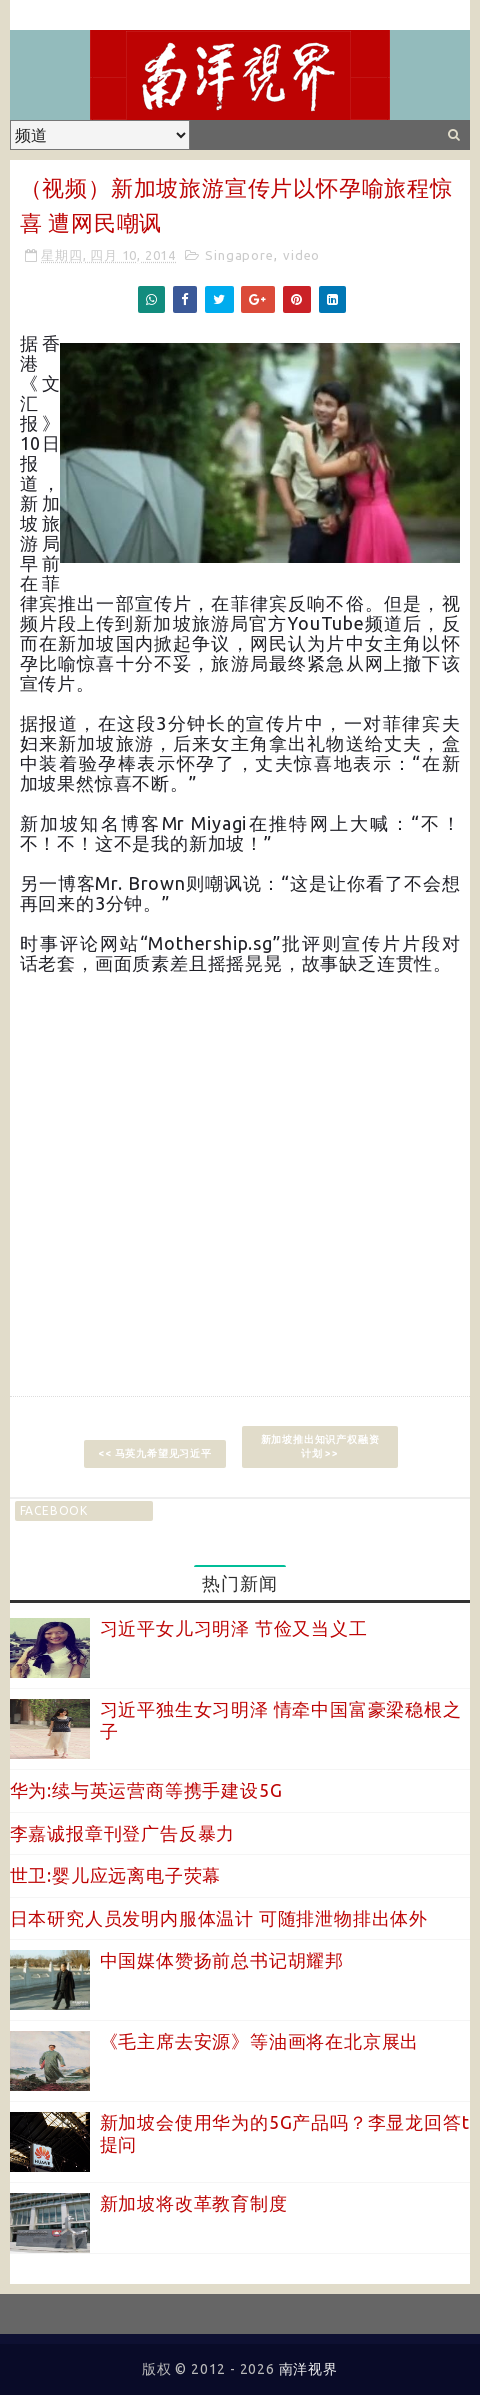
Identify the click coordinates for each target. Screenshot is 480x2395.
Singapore (239, 255)
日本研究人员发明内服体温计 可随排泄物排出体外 (219, 1918)
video (301, 255)
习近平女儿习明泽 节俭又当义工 (234, 1628)
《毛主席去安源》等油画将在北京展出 (260, 2041)
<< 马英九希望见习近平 (155, 1453)
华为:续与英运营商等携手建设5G (146, 1790)
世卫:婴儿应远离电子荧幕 (116, 1875)
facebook (54, 1510)
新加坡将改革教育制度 (194, 2203)
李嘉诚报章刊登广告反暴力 (123, 1833)
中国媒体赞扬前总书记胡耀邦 (222, 1960)
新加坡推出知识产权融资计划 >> (320, 1446)
